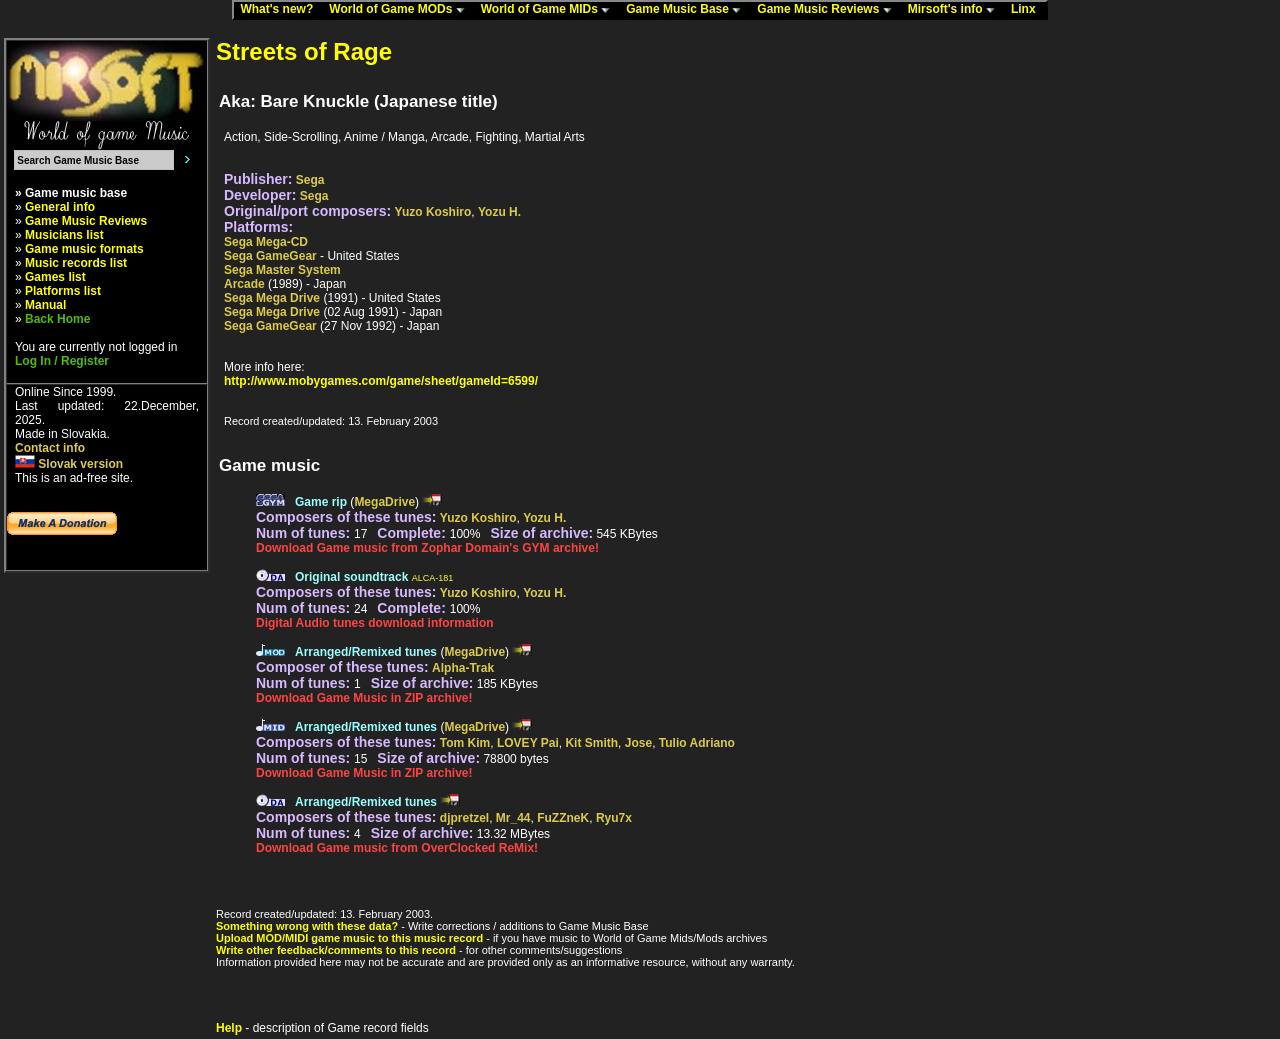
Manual (45, 305)
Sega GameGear (270, 256)
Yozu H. (499, 212)
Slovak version (69, 464)
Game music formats (84, 249)
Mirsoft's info (956, 10)
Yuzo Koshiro (433, 212)
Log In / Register (62, 361)
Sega (310, 180)
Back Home (57, 319)
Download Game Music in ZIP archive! (364, 698)
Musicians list (64, 235)
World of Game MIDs (550, 10)
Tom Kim (465, 743)
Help (229, 1028)
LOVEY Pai (528, 743)
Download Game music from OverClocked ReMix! (397, 848)
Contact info (50, 448)
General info (60, 207)
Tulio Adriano (697, 743)
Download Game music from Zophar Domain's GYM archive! (427, 548)
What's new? (281, 10)
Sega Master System (282, 270)
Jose (638, 743)
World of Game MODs (401, 10)
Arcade (244, 284)
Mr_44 (513, 818)
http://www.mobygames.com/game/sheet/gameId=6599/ (381, 381)
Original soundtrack (351, 577)
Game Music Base (688, 10)
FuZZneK (563, 818)
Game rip (321, 502)
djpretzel (464, 818)
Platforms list (63, 291)
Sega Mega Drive (272, 298)
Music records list (76, 263)
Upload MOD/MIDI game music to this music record (349, 938)
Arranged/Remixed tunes (366, 652)
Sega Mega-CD (266, 242)
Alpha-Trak (463, 668)
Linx (1028, 10)
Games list (55, 277)
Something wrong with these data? (307, 926)
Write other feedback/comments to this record (336, 950)
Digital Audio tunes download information (375, 623)
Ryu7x (614, 818)
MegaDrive (384, 502)
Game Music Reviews (828, 10)
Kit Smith (591, 743)
